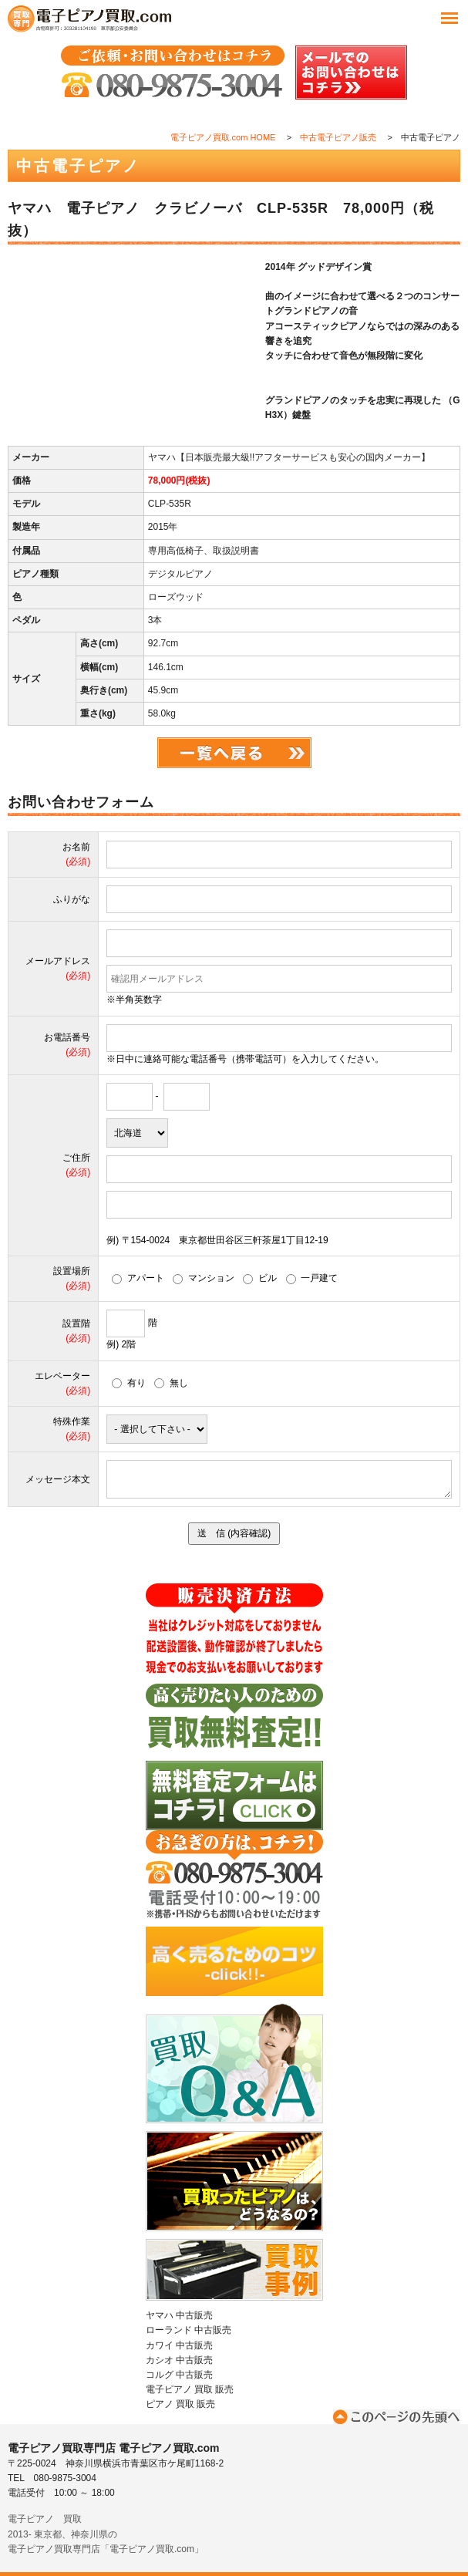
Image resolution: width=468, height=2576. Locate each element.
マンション (203, 1278)
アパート (138, 1278)
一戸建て (312, 1278)
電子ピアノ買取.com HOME (223, 137)
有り (129, 1382)
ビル (260, 1278)
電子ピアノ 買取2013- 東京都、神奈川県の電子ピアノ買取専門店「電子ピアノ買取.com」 (106, 2534)
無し (171, 1382)
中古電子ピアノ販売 (338, 137)
